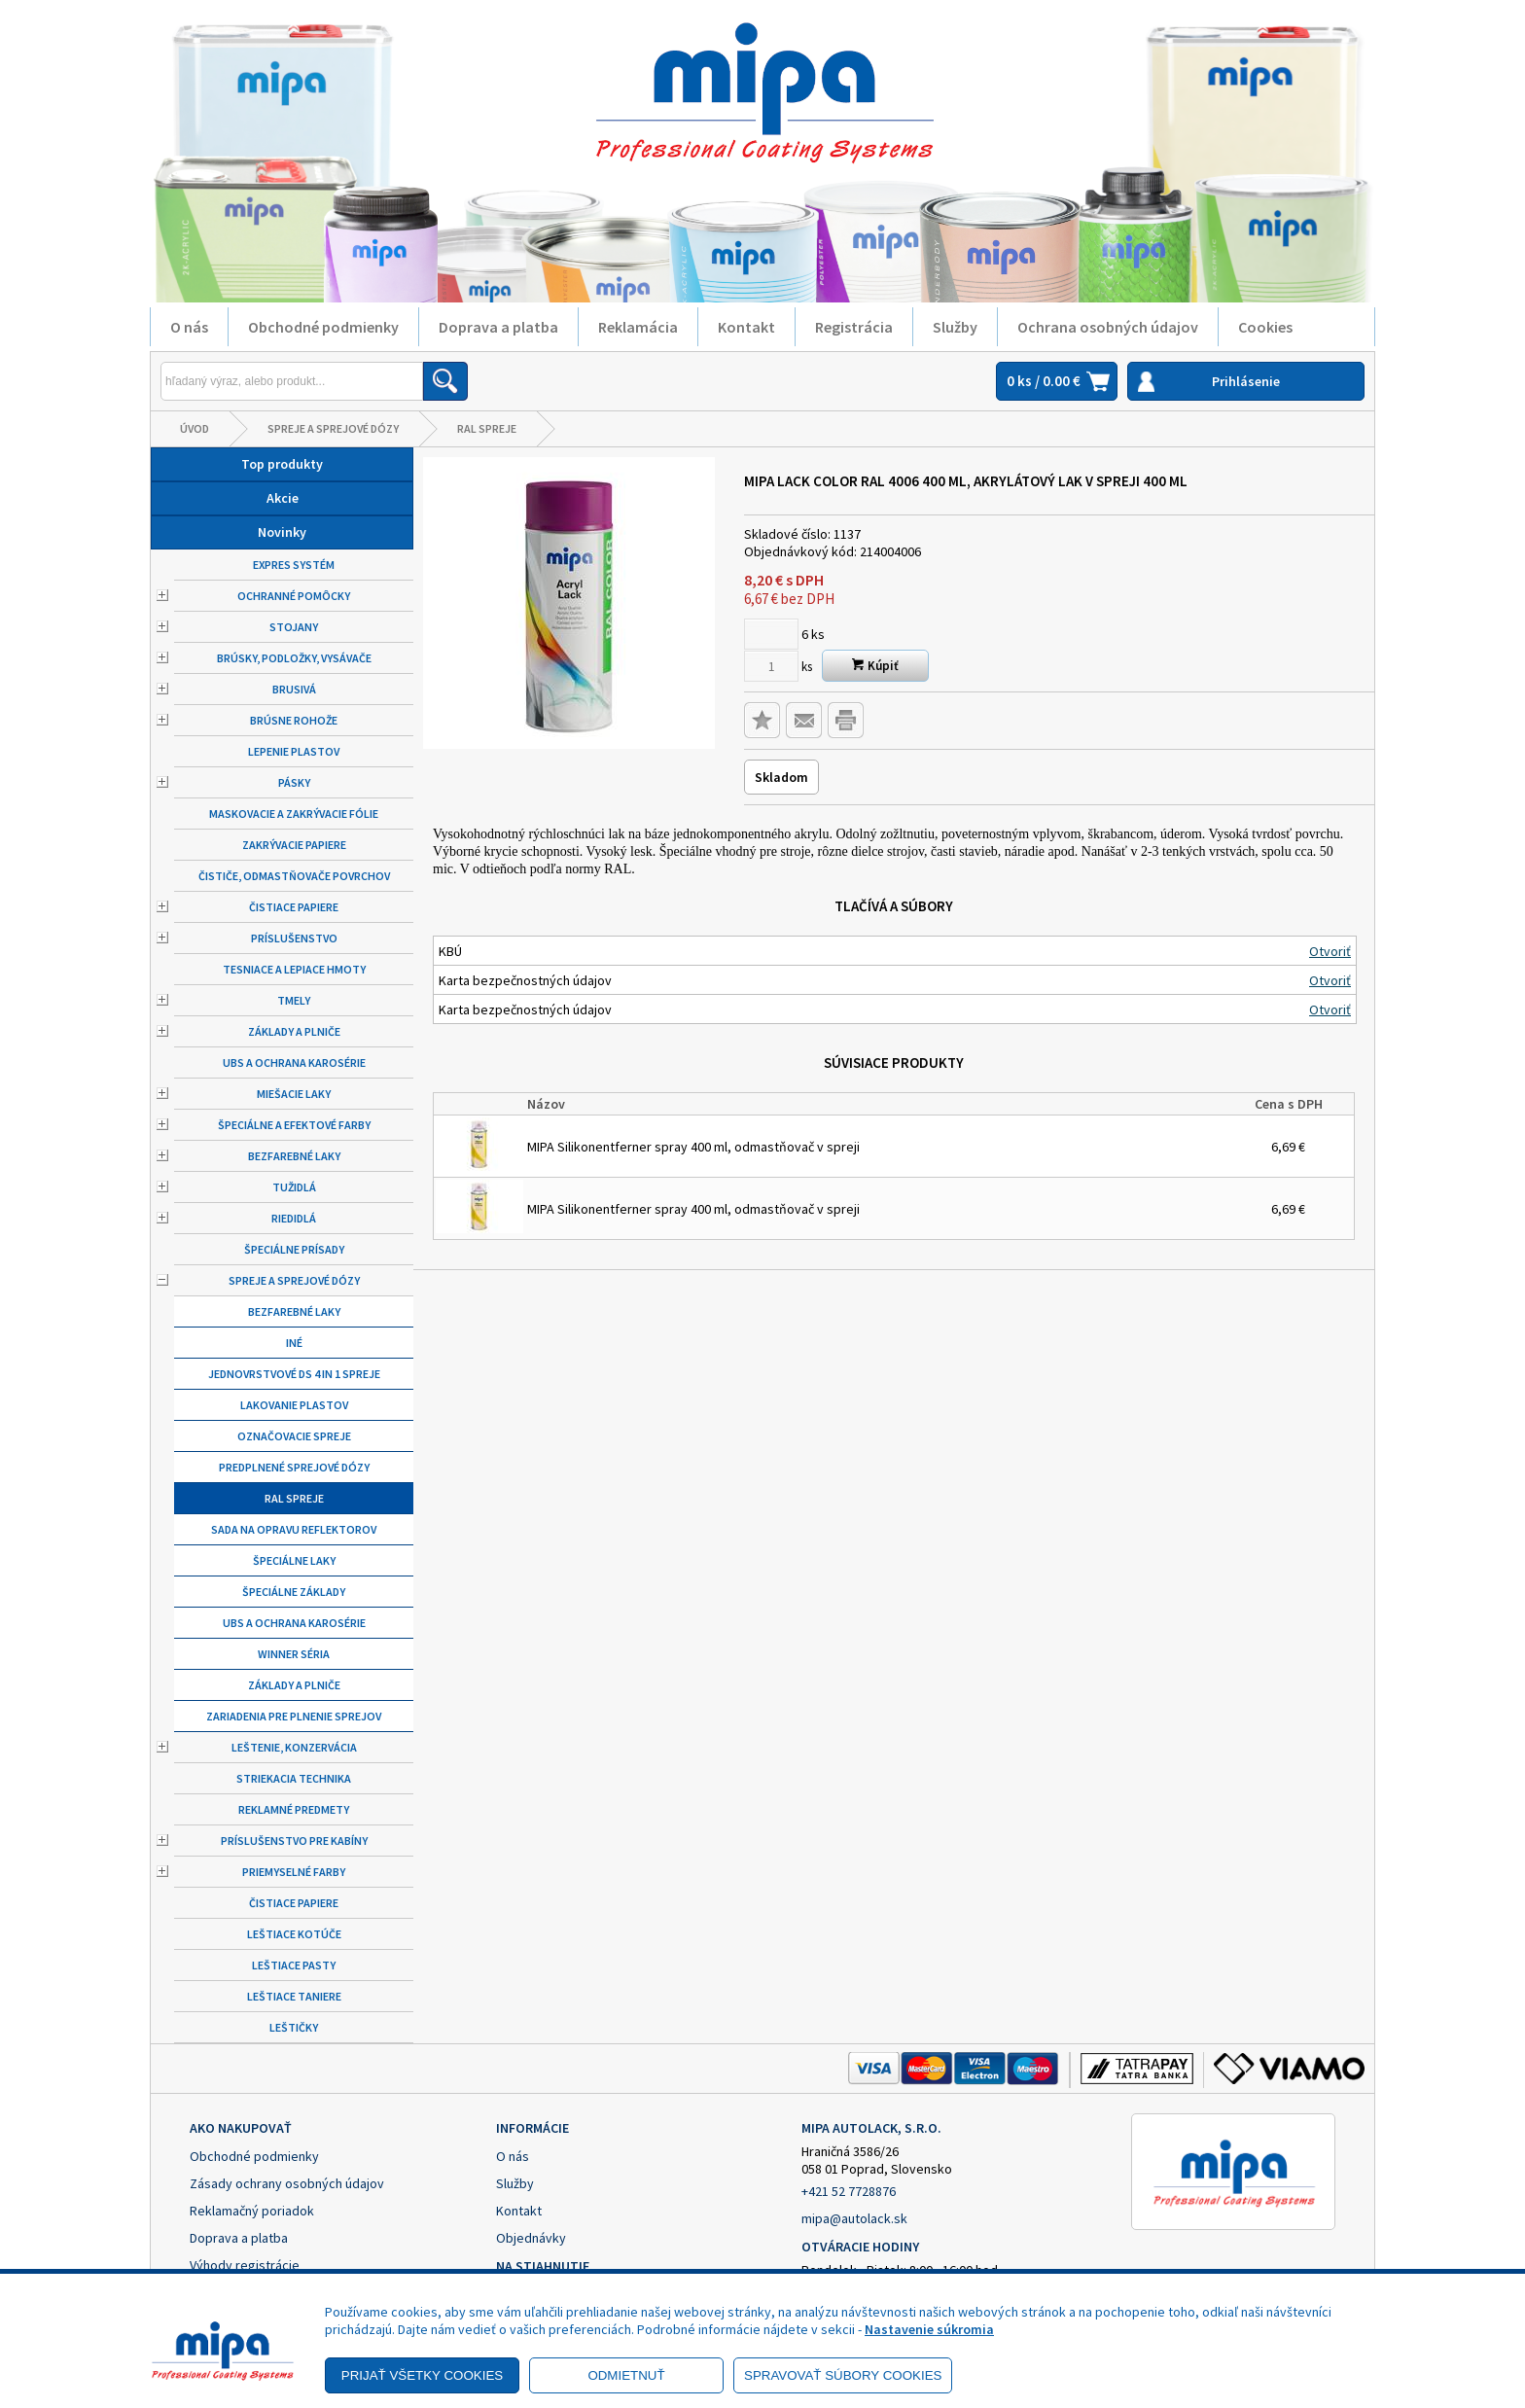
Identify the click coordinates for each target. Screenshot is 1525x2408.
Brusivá (294, 689)
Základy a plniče (294, 1031)
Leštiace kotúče (294, 1934)
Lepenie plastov (293, 751)
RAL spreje (486, 428)
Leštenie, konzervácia (294, 1747)
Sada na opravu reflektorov (293, 1529)
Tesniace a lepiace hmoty (294, 969)
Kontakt (746, 326)
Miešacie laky (294, 1093)
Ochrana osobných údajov (1107, 326)
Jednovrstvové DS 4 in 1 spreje (294, 1373)
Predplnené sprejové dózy (294, 1467)
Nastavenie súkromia (929, 2329)
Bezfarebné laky (294, 1156)
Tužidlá (294, 1187)
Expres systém (294, 564)
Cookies (1265, 326)
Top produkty (282, 464)
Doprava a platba (498, 326)
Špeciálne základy (293, 1591)
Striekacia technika (293, 1778)
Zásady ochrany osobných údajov (287, 2183)
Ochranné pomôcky (293, 595)
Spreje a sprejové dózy (333, 428)
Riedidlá (293, 1218)
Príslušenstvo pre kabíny (294, 1840)
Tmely (293, 1000)
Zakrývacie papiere (294, 844)
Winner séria (294, 1654)
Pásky (294, 782)
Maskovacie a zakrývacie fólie (293, 813)
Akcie (282, 498)
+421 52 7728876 (848, 2191)
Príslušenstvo (294, 938)
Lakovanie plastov (294, 1405)
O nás (189, 326)
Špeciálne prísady (294, 1249)
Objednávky (531, 2238)
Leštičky (293, 2027)
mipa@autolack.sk (854, 2218)
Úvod (194, 428)
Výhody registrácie (245, 2265)
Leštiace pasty (294, 1965)
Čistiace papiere (293, 907)
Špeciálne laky (294, 1560)
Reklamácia (638, 326)
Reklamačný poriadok (252, 2210)
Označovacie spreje (294, 1436)
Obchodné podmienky (323, 326)
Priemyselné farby (293, 1871)
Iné (294, 1342)
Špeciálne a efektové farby (294, 1124)
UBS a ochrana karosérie (294, 1062)
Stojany (293, 627)
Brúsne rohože (293, 720)
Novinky (282, 532)
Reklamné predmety (293, 1809)
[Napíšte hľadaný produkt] (291, 381)
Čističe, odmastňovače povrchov (294, 875)
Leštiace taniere (294, 1996)
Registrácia (854, 326)
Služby (955, 326)
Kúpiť (875, 665)
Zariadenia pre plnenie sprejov (293, 1716)
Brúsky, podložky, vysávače (294, 658)
